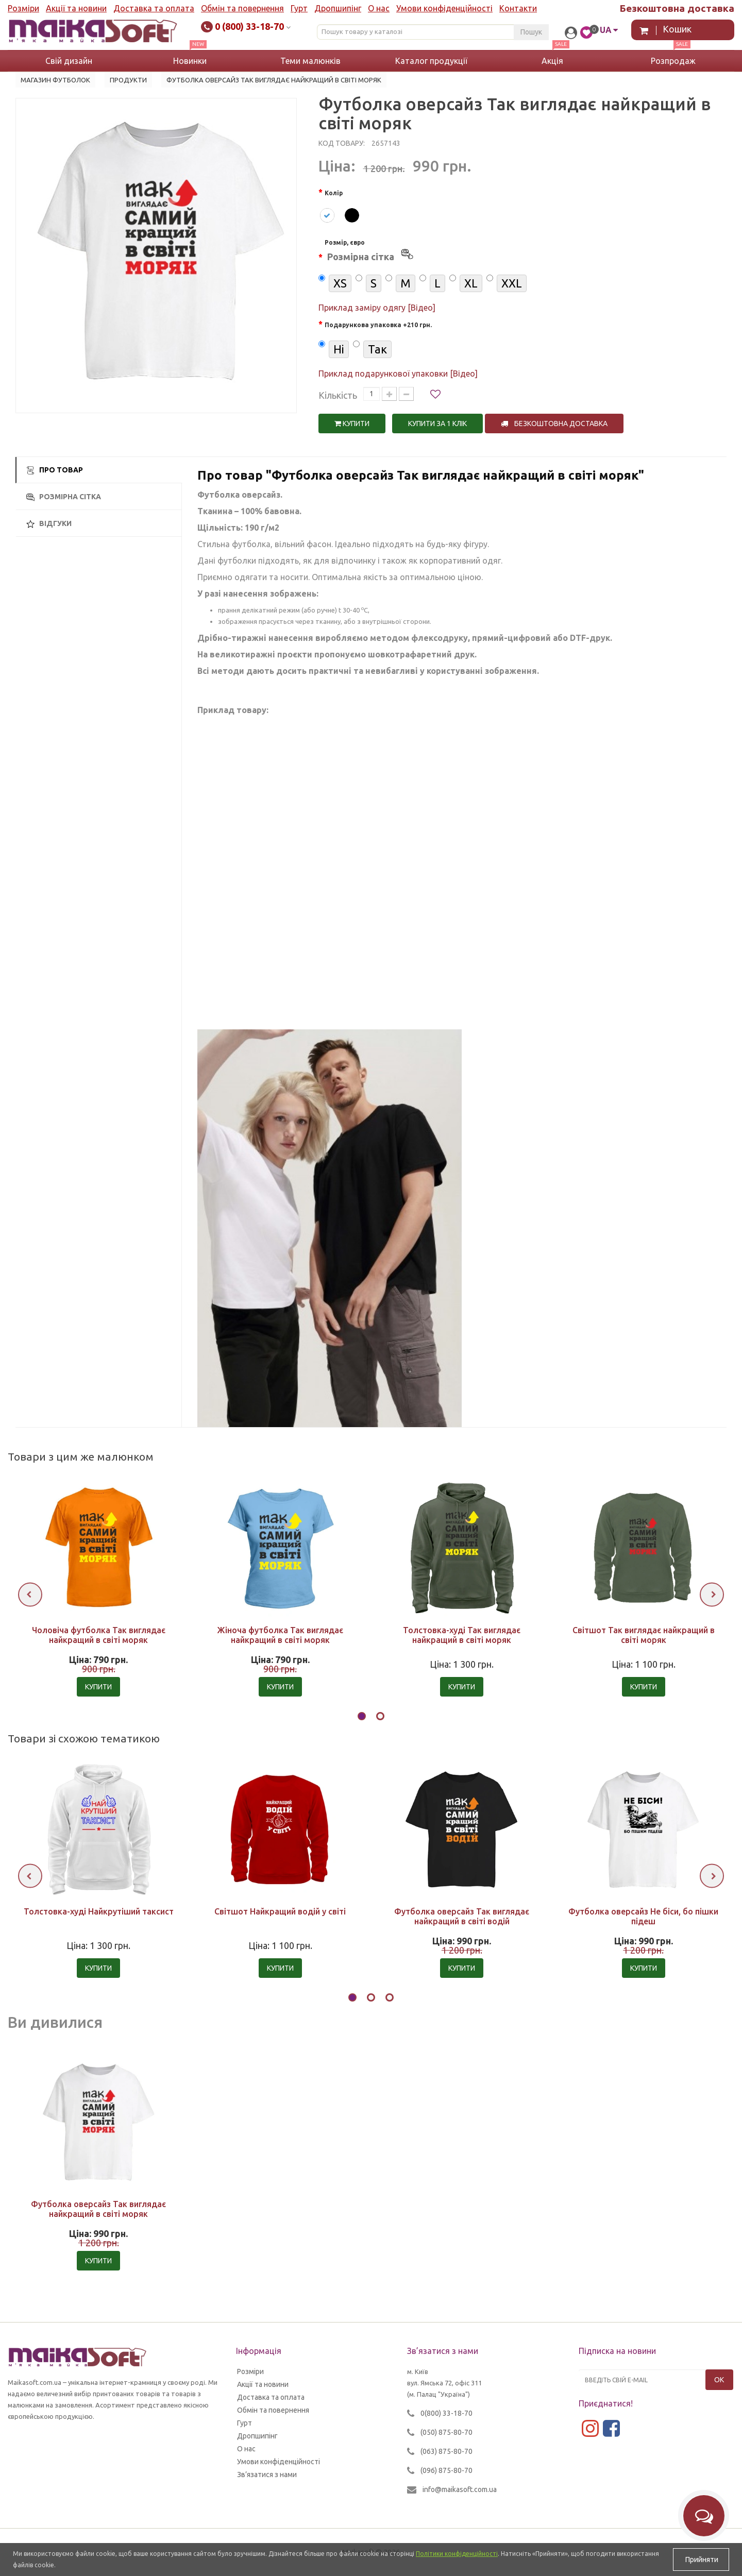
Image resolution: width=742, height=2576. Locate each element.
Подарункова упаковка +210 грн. (378, 324)
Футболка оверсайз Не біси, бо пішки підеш (643, 1916)
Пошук (531, 32)
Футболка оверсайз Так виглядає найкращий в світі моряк (98, 2208)
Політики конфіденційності (457, 2553)
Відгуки (49, 523)
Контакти (518, 8)
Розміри (23, 8)
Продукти (128, 79)
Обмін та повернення (242, 8)
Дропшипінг (337, 8)
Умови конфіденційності (444, 8)
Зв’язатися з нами (267, 2474)
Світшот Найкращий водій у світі (280, 1911)
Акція (552, 60)
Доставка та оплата (153, 8)
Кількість (337, 395)
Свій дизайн (68, 60)
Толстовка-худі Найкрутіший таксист (99, 1911)
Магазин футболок (55, 79)
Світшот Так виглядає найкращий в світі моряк (643, 1635)
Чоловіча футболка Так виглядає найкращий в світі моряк (98, 1635)
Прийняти (701, 2559)
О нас (379, 8)
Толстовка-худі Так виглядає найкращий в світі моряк (461, 1635)
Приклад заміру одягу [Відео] (376, 307)
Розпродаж (673, 60)
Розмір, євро (370, 252)
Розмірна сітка (63, 497)
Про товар (54, 470)
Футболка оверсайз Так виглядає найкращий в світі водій (461, 1916)
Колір (334, 193)
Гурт (299, 8)
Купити (351, 423)
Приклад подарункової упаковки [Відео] (398, 373)
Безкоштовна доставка (554, 423)
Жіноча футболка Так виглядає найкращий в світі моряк (280, 1635)
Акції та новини (76, 8)
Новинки (190, 60)
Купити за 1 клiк (437, 423)
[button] (361, 1717)
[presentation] (30, 1594)
